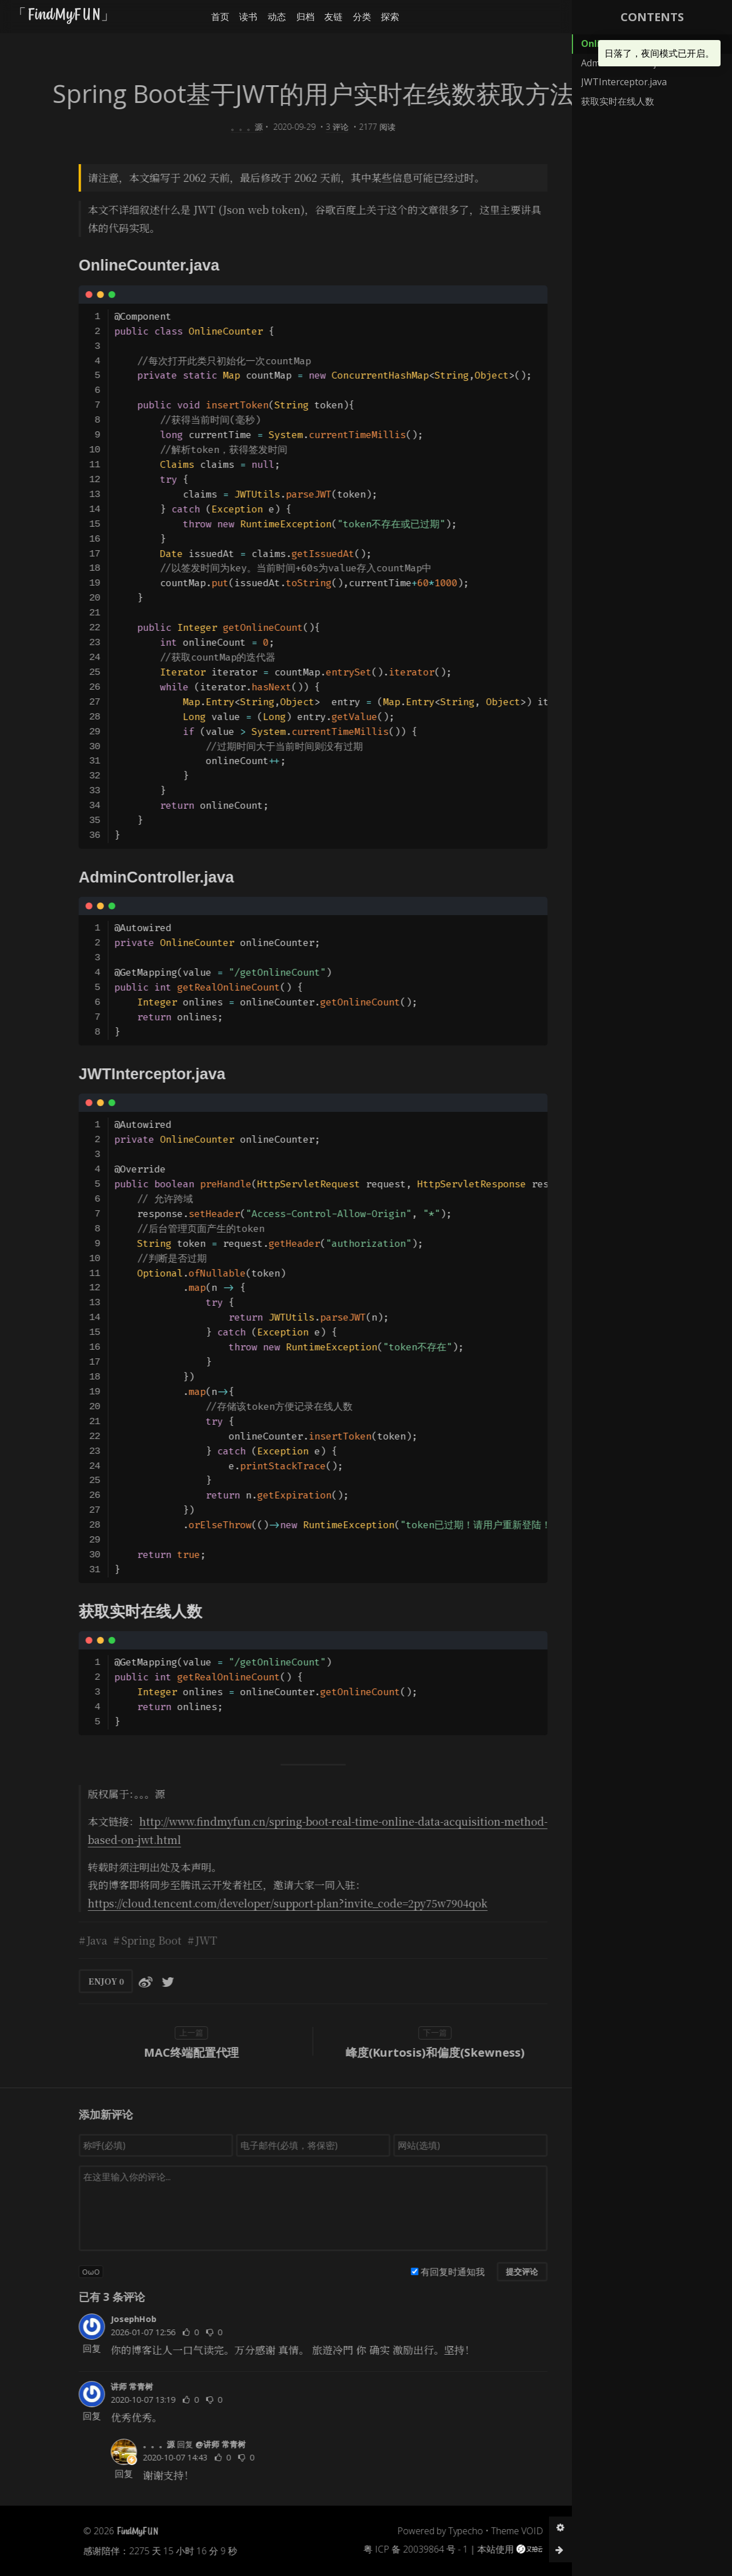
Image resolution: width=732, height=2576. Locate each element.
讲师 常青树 (107, 2386)
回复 (67, 2348)
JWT (182, 1940)
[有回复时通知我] (390, 2271)
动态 (260, 16)
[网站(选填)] (446, 2145)
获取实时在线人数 (617, 101)
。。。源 (222, 126)
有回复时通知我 (428, 2271)
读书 (232, 16)
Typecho (441, 2531)
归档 (289, 16)
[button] (557, 16)
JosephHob (109, 2318)
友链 (317, 16)
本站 (462, 2549)
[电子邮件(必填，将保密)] (289, 2145)
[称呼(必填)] (131, 2145)
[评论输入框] (288, 2208)
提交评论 (498, 2271)
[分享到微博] (121, 1981)
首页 (203, 16)
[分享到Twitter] (143, 1981)
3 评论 (312, 126)
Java (72, 1940)
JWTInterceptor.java (624, 81)
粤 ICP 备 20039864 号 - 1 (391, 2549)
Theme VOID (493, 2531)
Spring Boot (127, 1940)
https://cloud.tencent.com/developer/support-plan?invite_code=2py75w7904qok (263, 1902)
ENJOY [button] (82, 1981)
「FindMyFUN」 (65, 16)
